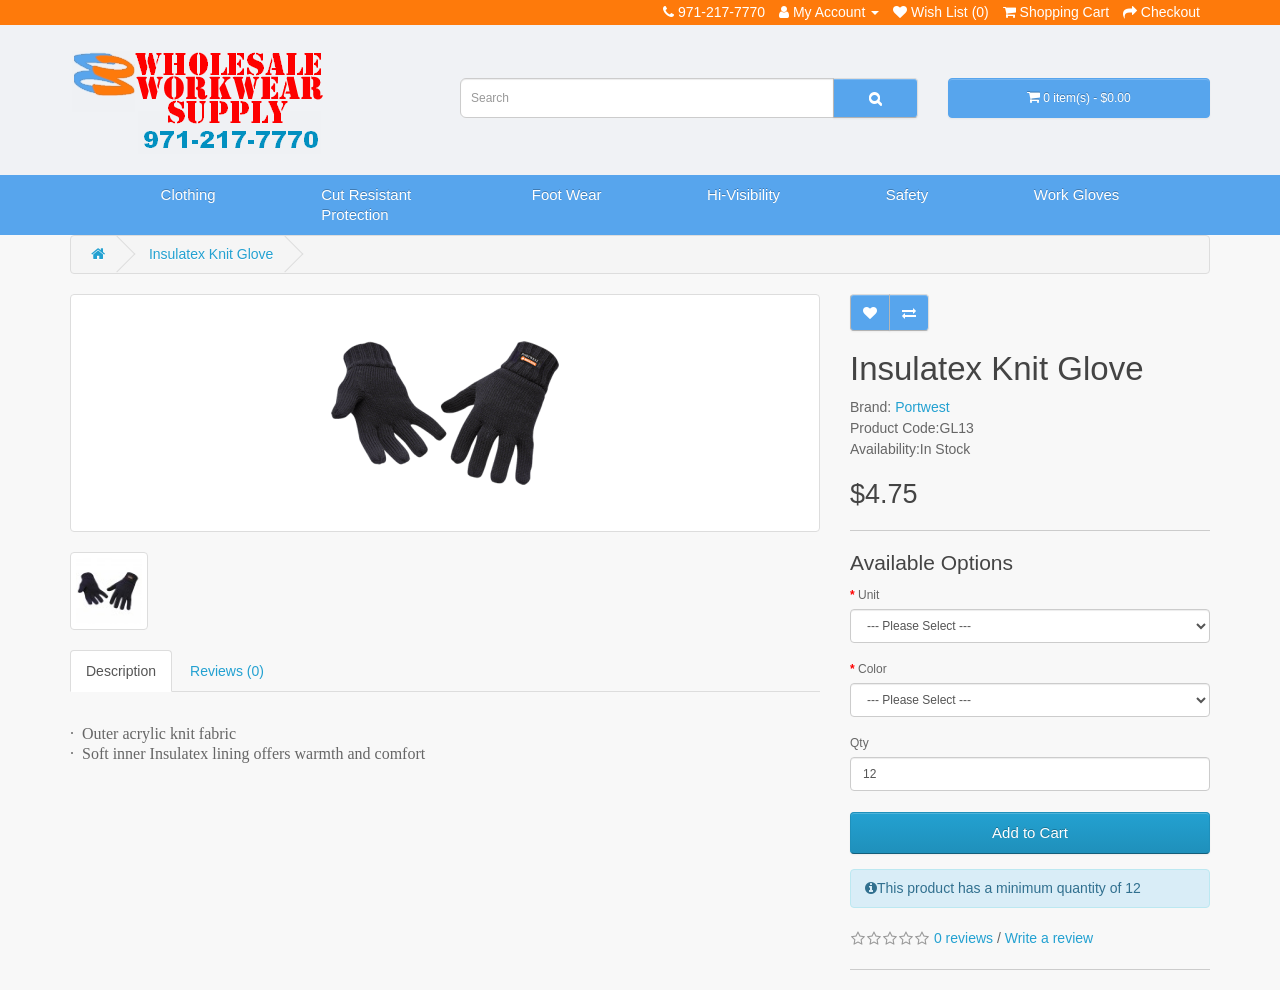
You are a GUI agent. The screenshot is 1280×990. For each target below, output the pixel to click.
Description (121, 671)
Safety (907, 194)
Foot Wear (567, 194)
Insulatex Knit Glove (211, 254)
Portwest (922, 407)
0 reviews (963, 938)
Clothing (188, 194)
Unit (868, 595)
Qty (859, 743)
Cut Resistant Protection (366, 204)
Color (872, 669)
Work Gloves (1077, 194)
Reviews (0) (227, 671)
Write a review (1049, 938)
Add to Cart (1030, 832)
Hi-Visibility (743, 194)
